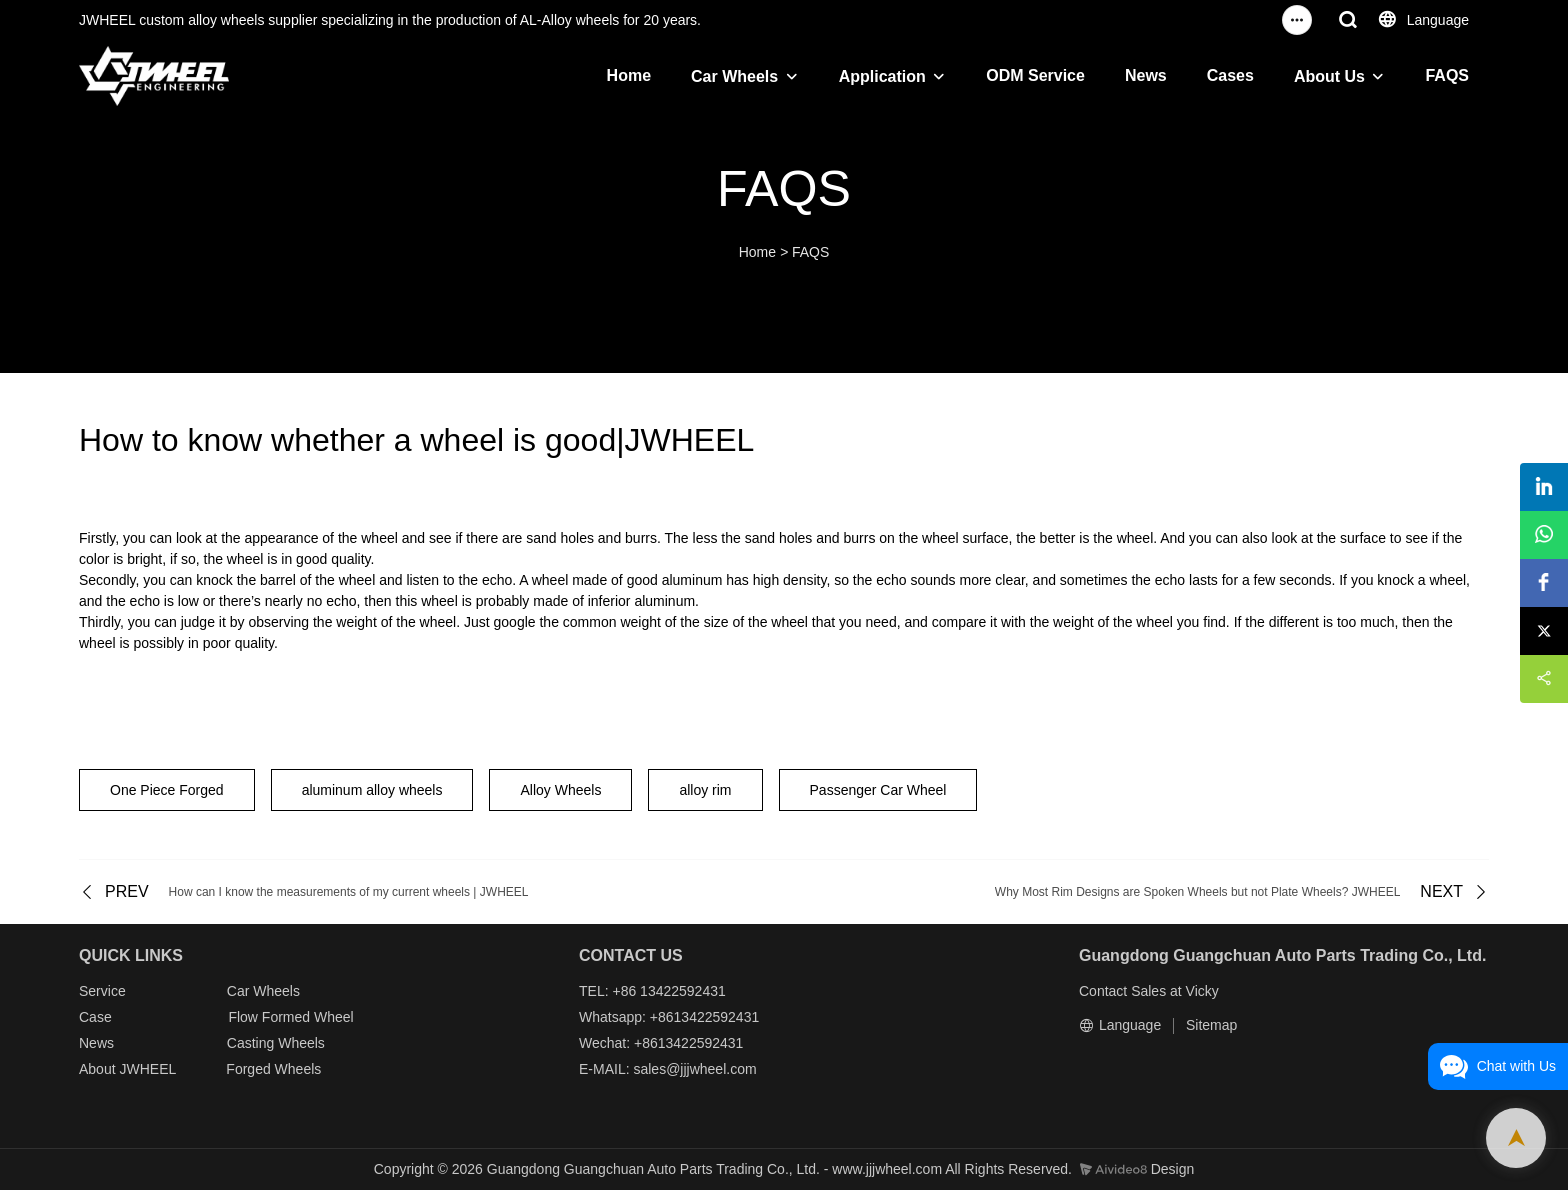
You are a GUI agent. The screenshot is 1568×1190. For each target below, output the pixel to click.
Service (102, 991)
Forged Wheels (273, 1069)
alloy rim (705, 790)
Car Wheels (734, 76)
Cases (1230, 75)
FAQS (1447, 75)
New (93, 1043)
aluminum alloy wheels (372, 790)
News (1146, 75)
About (99, 1069)
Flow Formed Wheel (290, 1017)
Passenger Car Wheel (878, 790)
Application (882, 76)
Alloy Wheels (560, 790)
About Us (1329, 76)
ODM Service (1035, 75)
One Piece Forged (167, 790)
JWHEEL (147, 1069)
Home (629, 75)
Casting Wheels (276, 1043)
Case (95, 1017)
